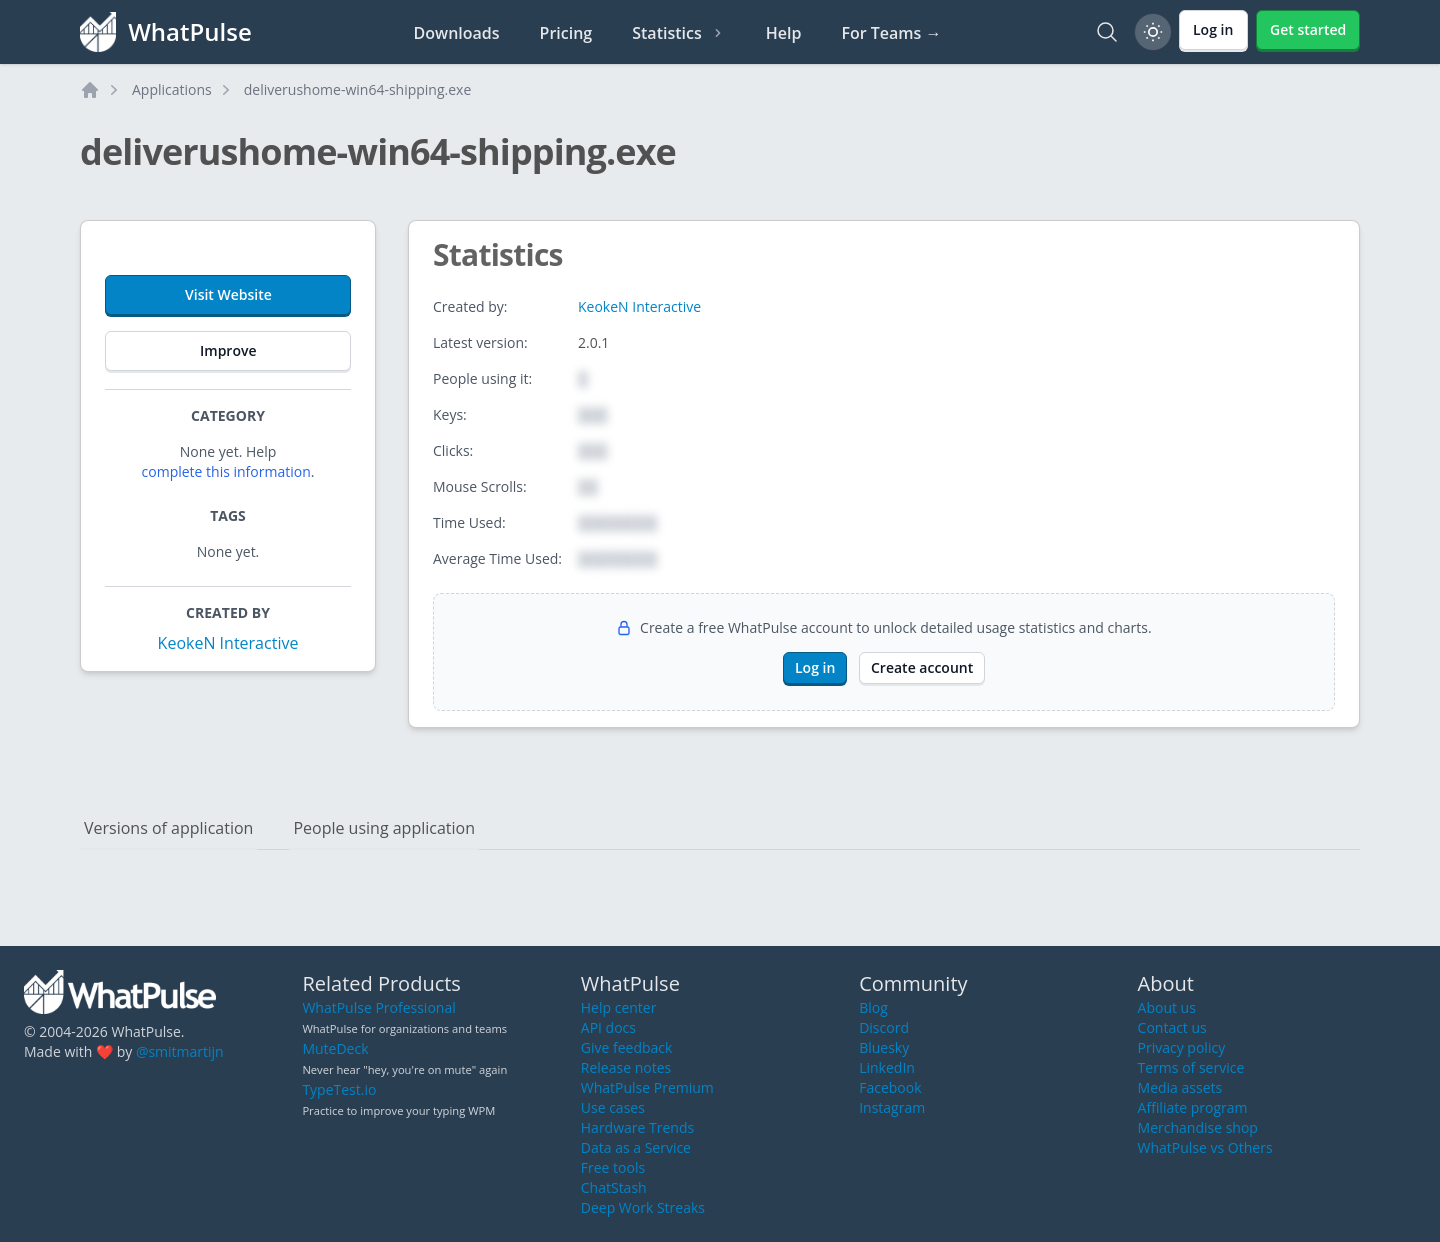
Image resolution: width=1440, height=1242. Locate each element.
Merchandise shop (1198, 1127)
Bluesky (884, 1047)
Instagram (892, 1107)
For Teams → (891, 33)
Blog (873, 1007)
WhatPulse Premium (647, 1087)
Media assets (1180, 1087)
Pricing (566, 33)
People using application (384, 828)
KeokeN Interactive (228, 643)
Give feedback (627, 1047)
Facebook (890, 1087)
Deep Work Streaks (643, 1207)
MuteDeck (335, 1048)
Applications (172, 89)
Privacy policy (1182, 1047)
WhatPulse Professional (378, 1007)
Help (784, 33)
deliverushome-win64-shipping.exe (358, 89)
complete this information (226, 471)
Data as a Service (636, 1147)
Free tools (613, 1167)
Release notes (626, 1067)
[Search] (1107, 32)
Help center (619, 1007)
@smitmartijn (180, 1051)
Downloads (457, 33)
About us (1167, 1007)
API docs (608, 1027)
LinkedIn (887, 1067)
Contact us (1172, 1027)
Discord (884, 1027)
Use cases (613, 1107)
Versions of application (168, 828)
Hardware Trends (637, 1127)
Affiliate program (1193, 1107)
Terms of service (1191, 1067)
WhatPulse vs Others (1205, 1147)
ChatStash (614, 1187)
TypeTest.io (339, 1089)
